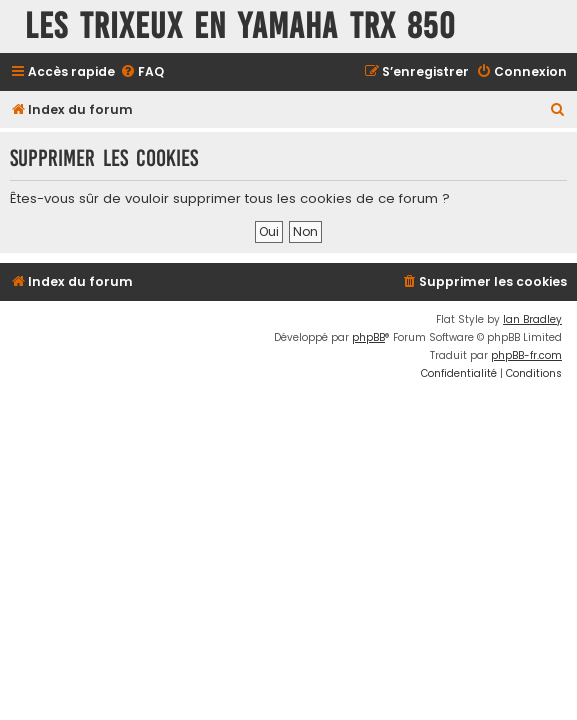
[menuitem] (142, 72)
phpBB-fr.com (526, 355)
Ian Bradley (532, 319)
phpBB (368, 337)
